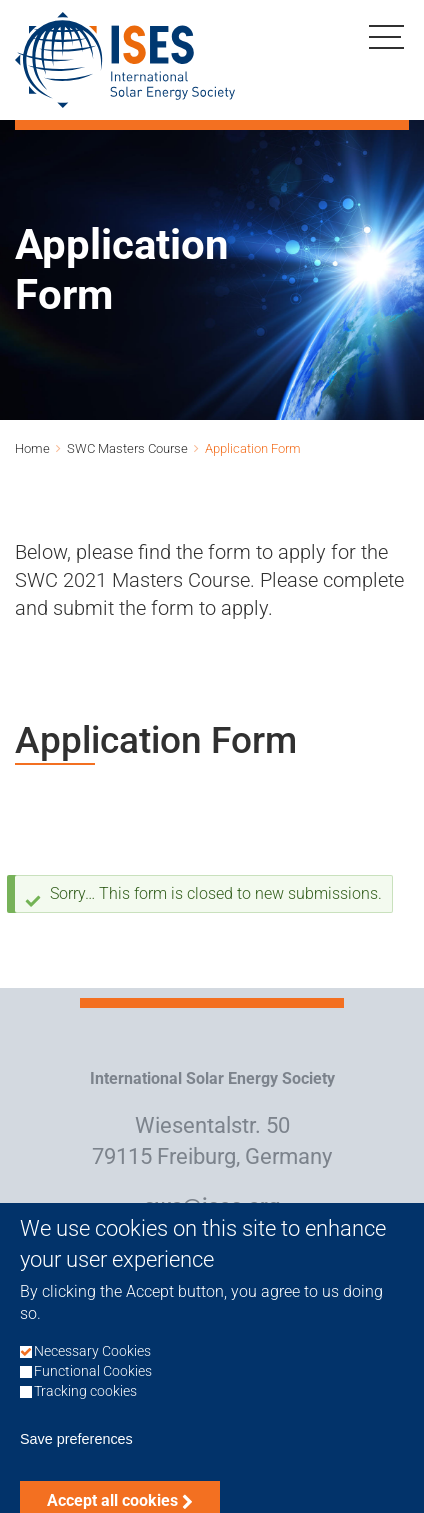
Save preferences (76, 1461)
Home (32, 448)
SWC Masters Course (127, 448)
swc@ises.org (212, 1206)
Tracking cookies (85, 1413)
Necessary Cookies (92, 1373)
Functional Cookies (93, 1393)
